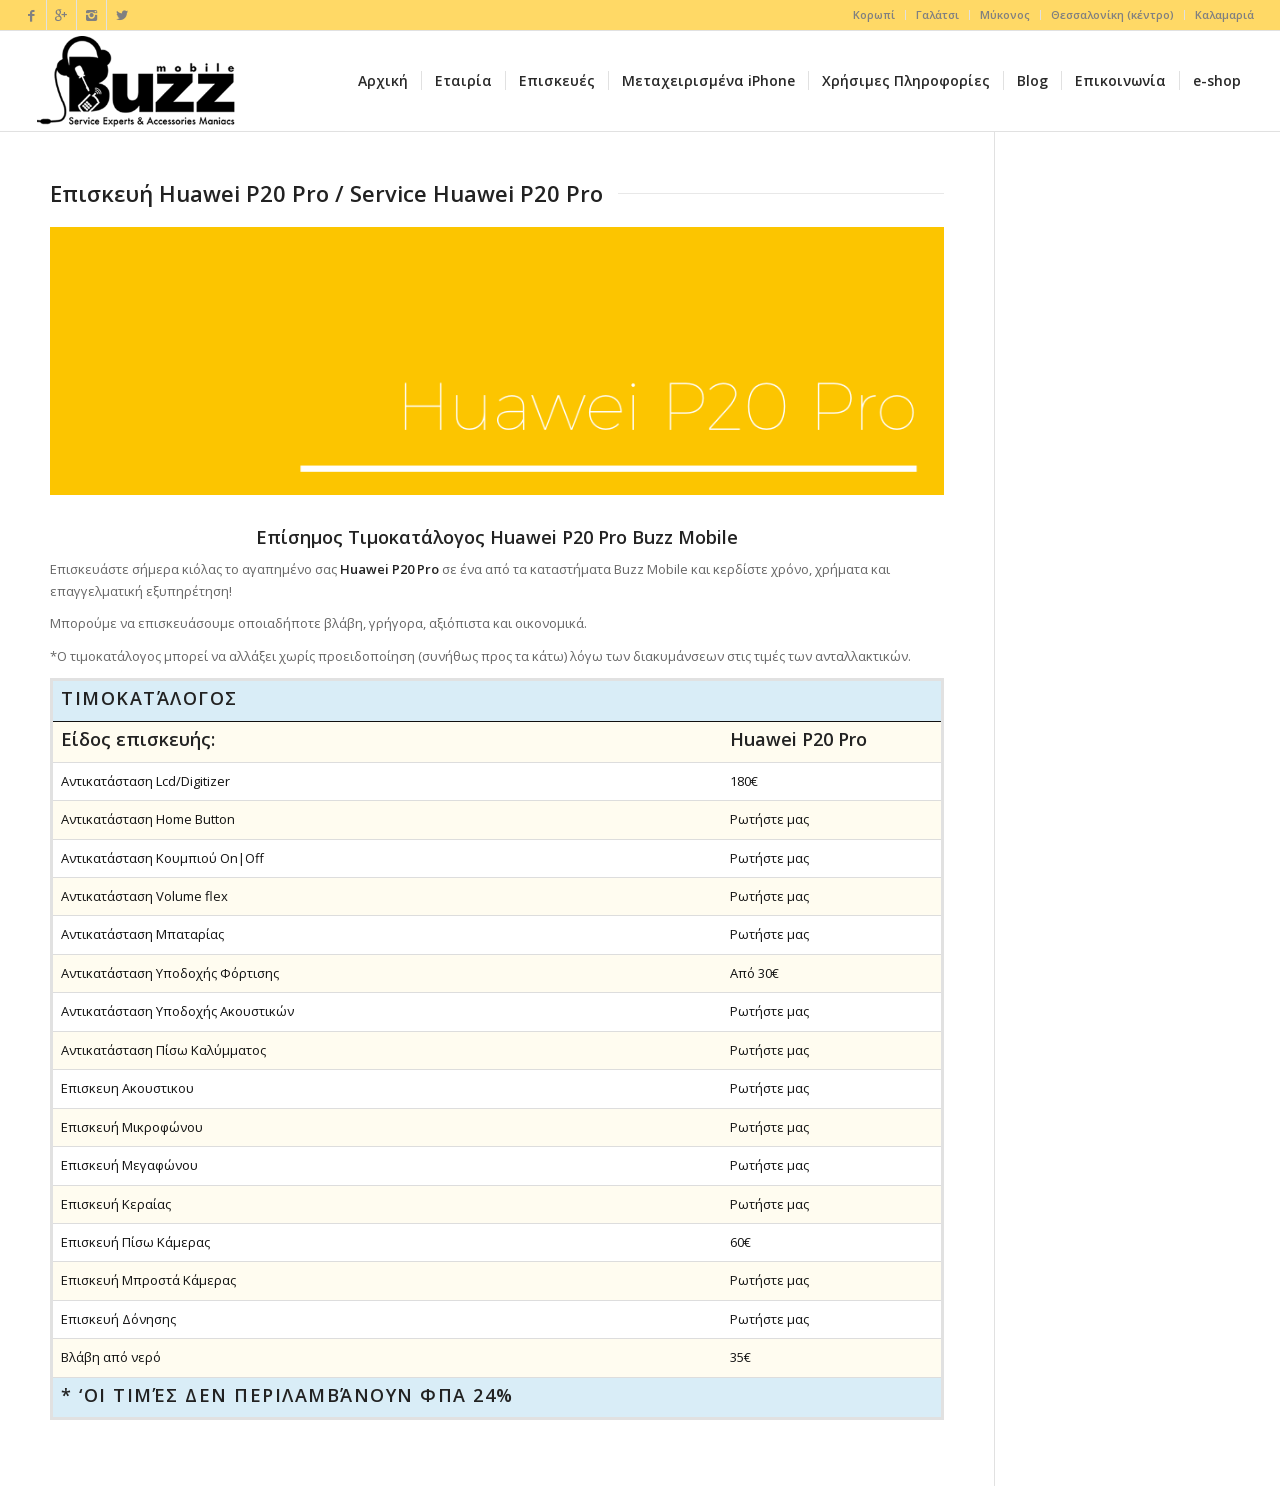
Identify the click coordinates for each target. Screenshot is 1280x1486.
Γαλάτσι (937, 14)
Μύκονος (1005, 14)
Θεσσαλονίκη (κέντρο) (1112, 14)
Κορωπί (874, 14)
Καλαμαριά (1224, 14)
